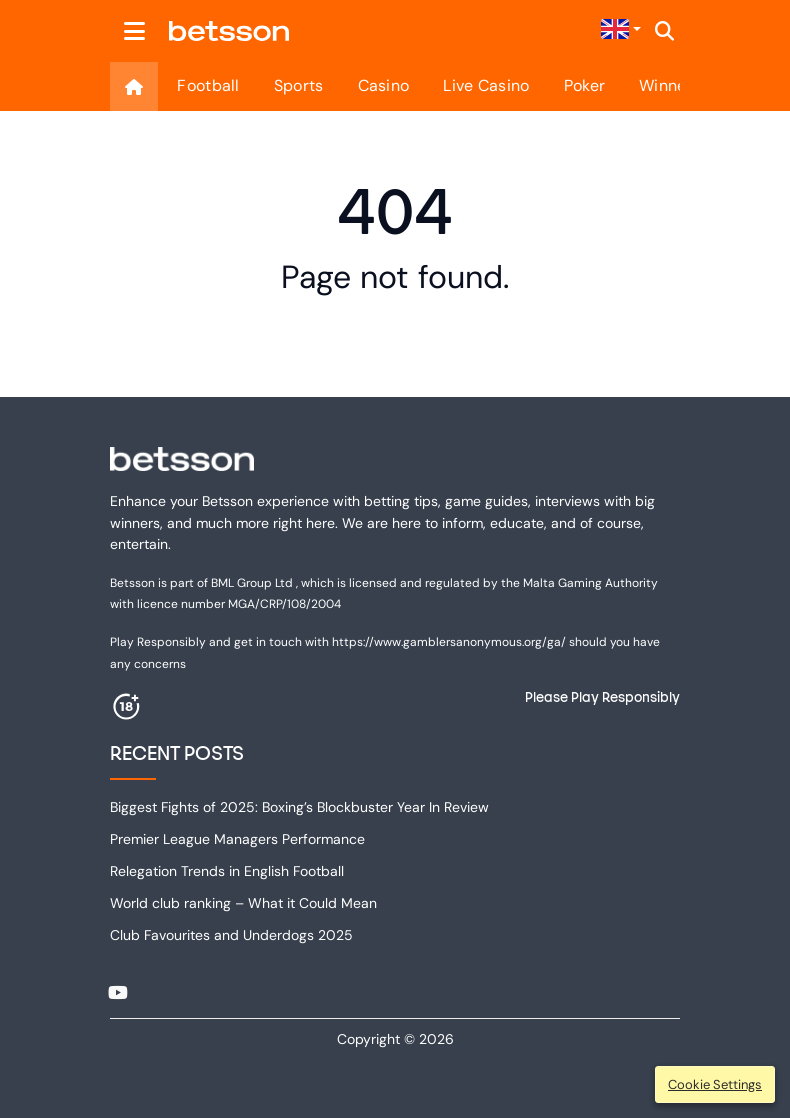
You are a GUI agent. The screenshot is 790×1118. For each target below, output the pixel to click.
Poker (585, 85)
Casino (384, 85)
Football (208, 85)
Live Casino (486, 85)
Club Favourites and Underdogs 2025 (231, 935)
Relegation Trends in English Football (227, 871)
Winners (670, 85)
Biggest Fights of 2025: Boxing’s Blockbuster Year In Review (299, 807)
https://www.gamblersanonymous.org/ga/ (449, 642)
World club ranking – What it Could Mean (243, 903)
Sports (299, 85)
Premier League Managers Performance (237, 839)
